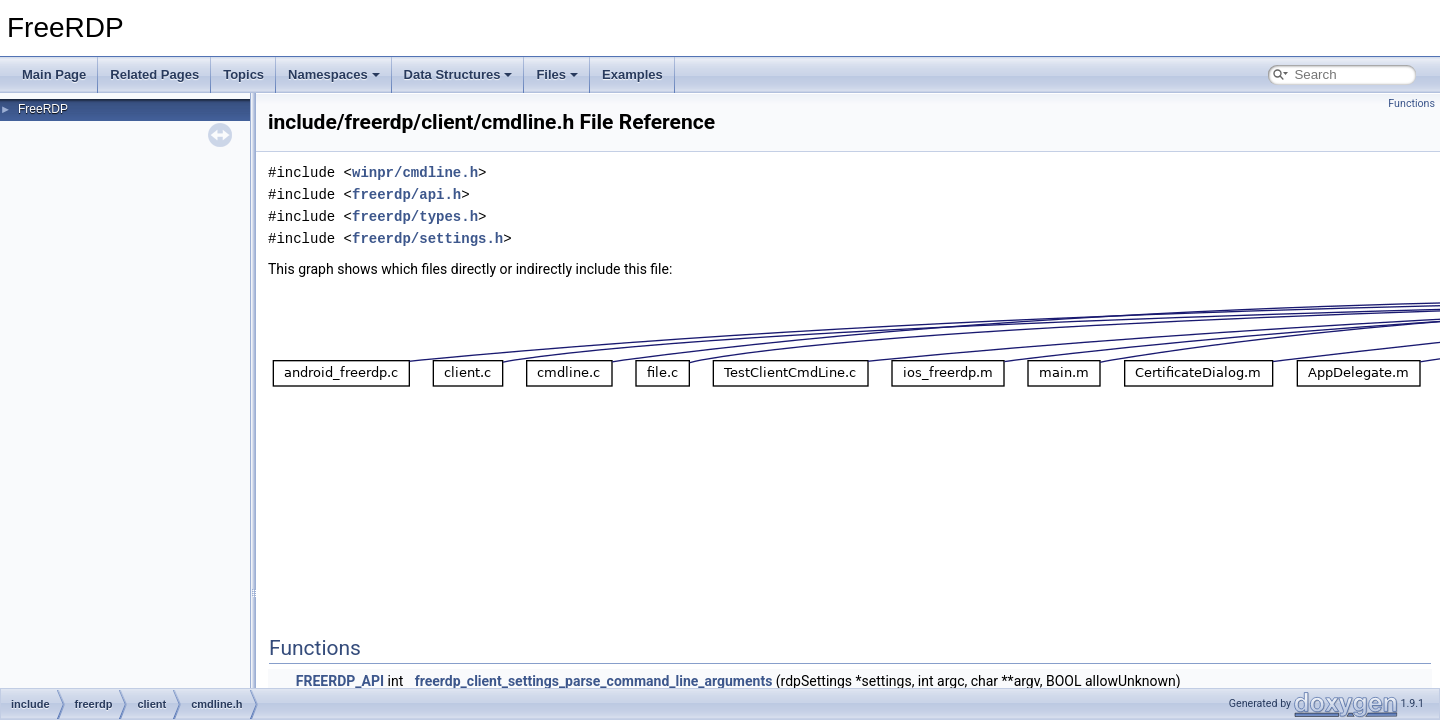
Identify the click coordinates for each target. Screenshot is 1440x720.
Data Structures (458, 74)
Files (557, 74)
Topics (243, 74)
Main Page (54, 74)
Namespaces (334, 74)
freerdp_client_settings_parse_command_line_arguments (594, 681)
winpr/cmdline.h (415, 172)
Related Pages (154, 74)
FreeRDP (43, 109)
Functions (1411, 103)
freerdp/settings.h (427, 238)
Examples (632, 74)
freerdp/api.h (406, 194)
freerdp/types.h (415, 216)
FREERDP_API (340, 681)
